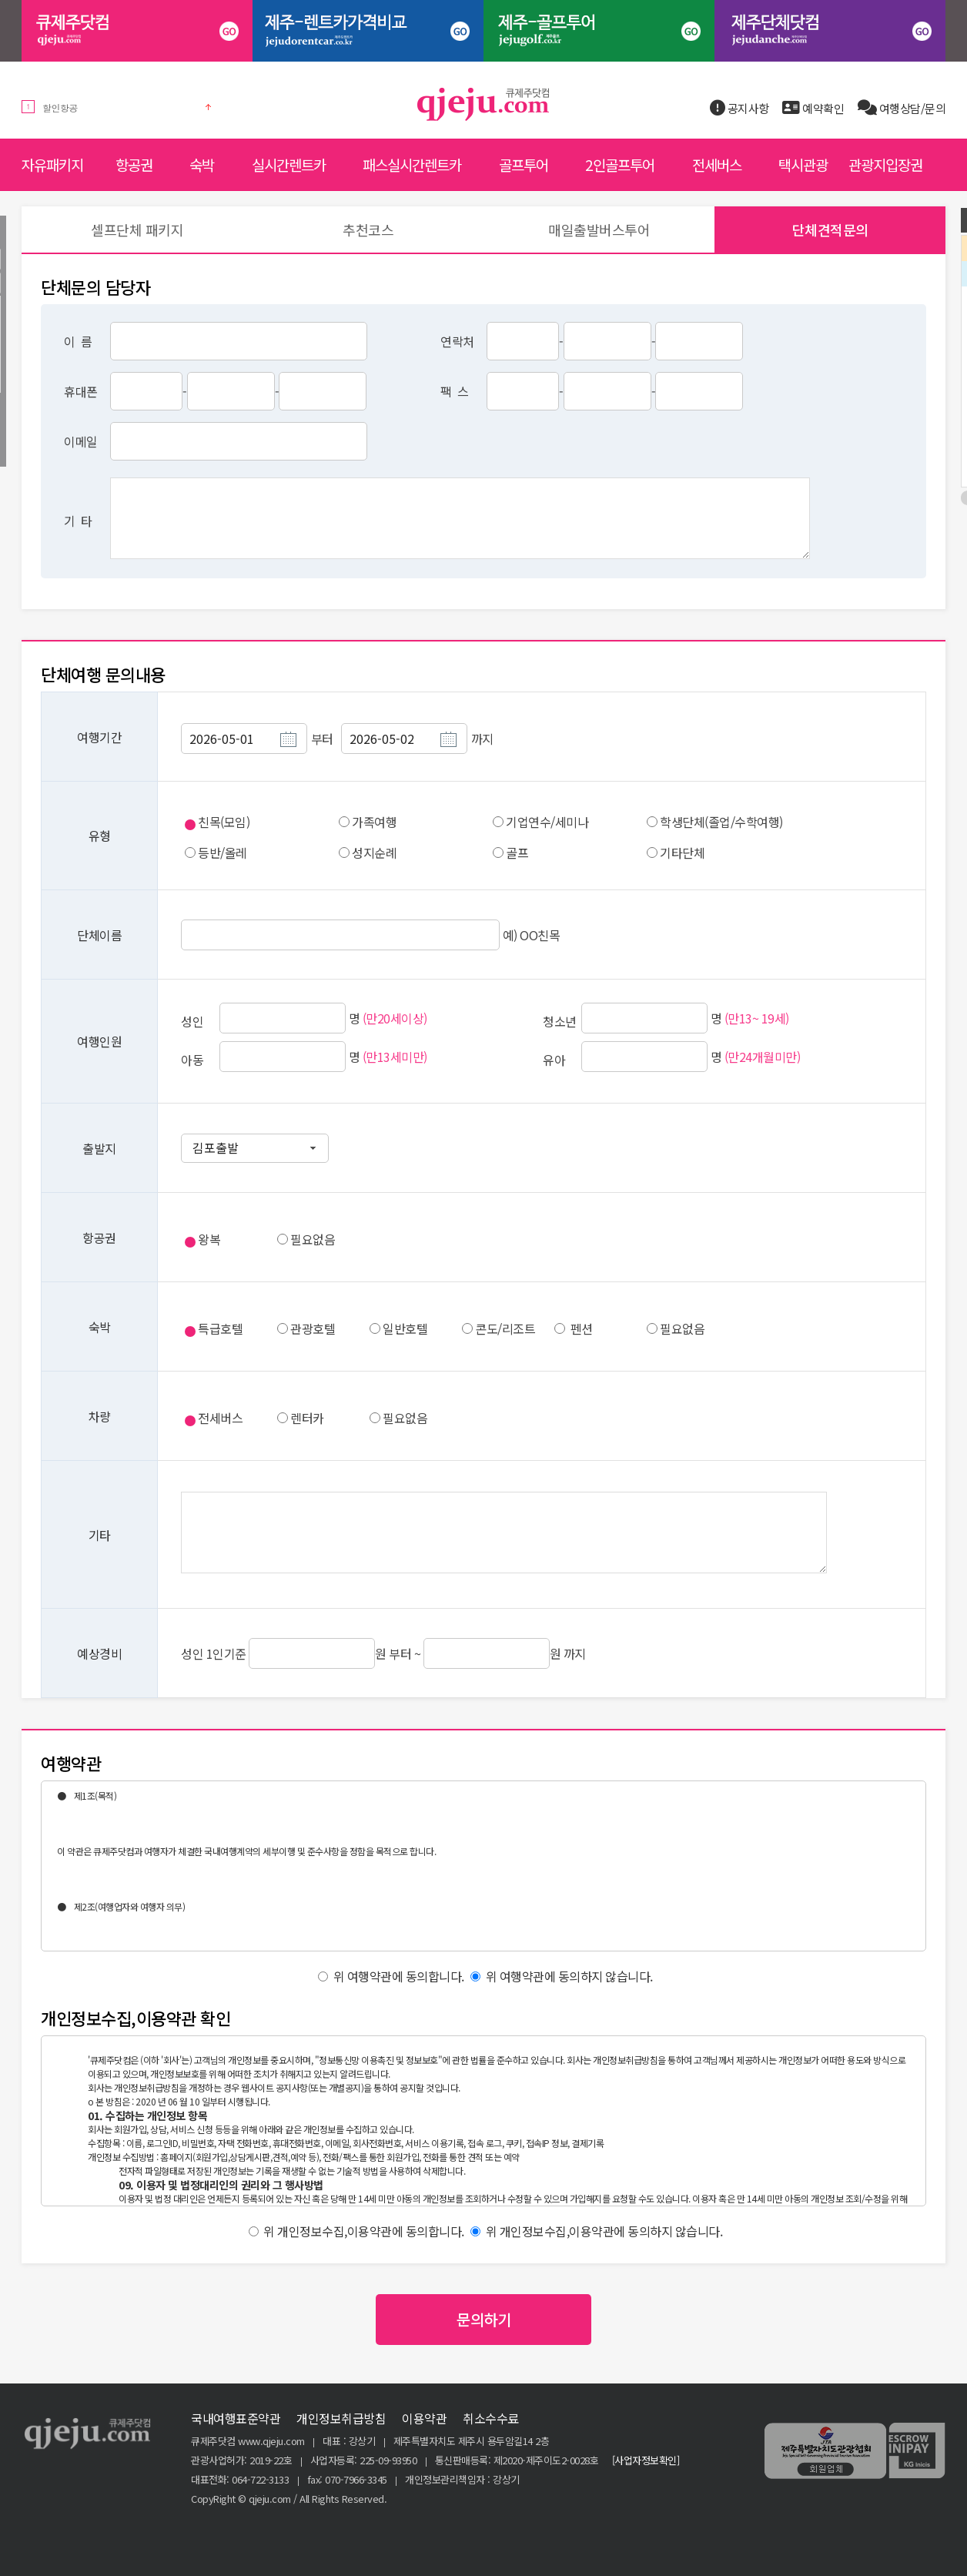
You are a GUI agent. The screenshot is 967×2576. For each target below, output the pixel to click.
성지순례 (374, 852)
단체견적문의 (830, 229)
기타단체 (682, 852)
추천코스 (368, 229)
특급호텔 (220, 1328)
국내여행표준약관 (235, 2418)
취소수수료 (491, 2418)
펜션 (581, 1328)
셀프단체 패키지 (137, 229)
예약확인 (813, 108)
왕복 (209, 1239)
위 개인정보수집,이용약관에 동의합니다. (356, 2231)
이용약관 (424, 2418)
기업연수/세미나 (547, 821)
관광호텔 (312, 1328)
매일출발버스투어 (599, 229)
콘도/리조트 (505, 1328)
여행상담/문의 (902, 108)
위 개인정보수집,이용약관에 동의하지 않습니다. (596, 2231)
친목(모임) (223, 821)
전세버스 (220, 1418)
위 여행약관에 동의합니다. (391, 1976)
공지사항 (739, 108)
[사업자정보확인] (646, 2460)
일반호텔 (405, 1328)
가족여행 (374, 821)
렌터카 (307, 1418)
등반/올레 (222, 852)
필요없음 (312, 1239)
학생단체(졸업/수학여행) (721, 821)
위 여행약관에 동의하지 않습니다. (561, 1976)
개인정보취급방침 (341, 2418)
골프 (517, 852)
